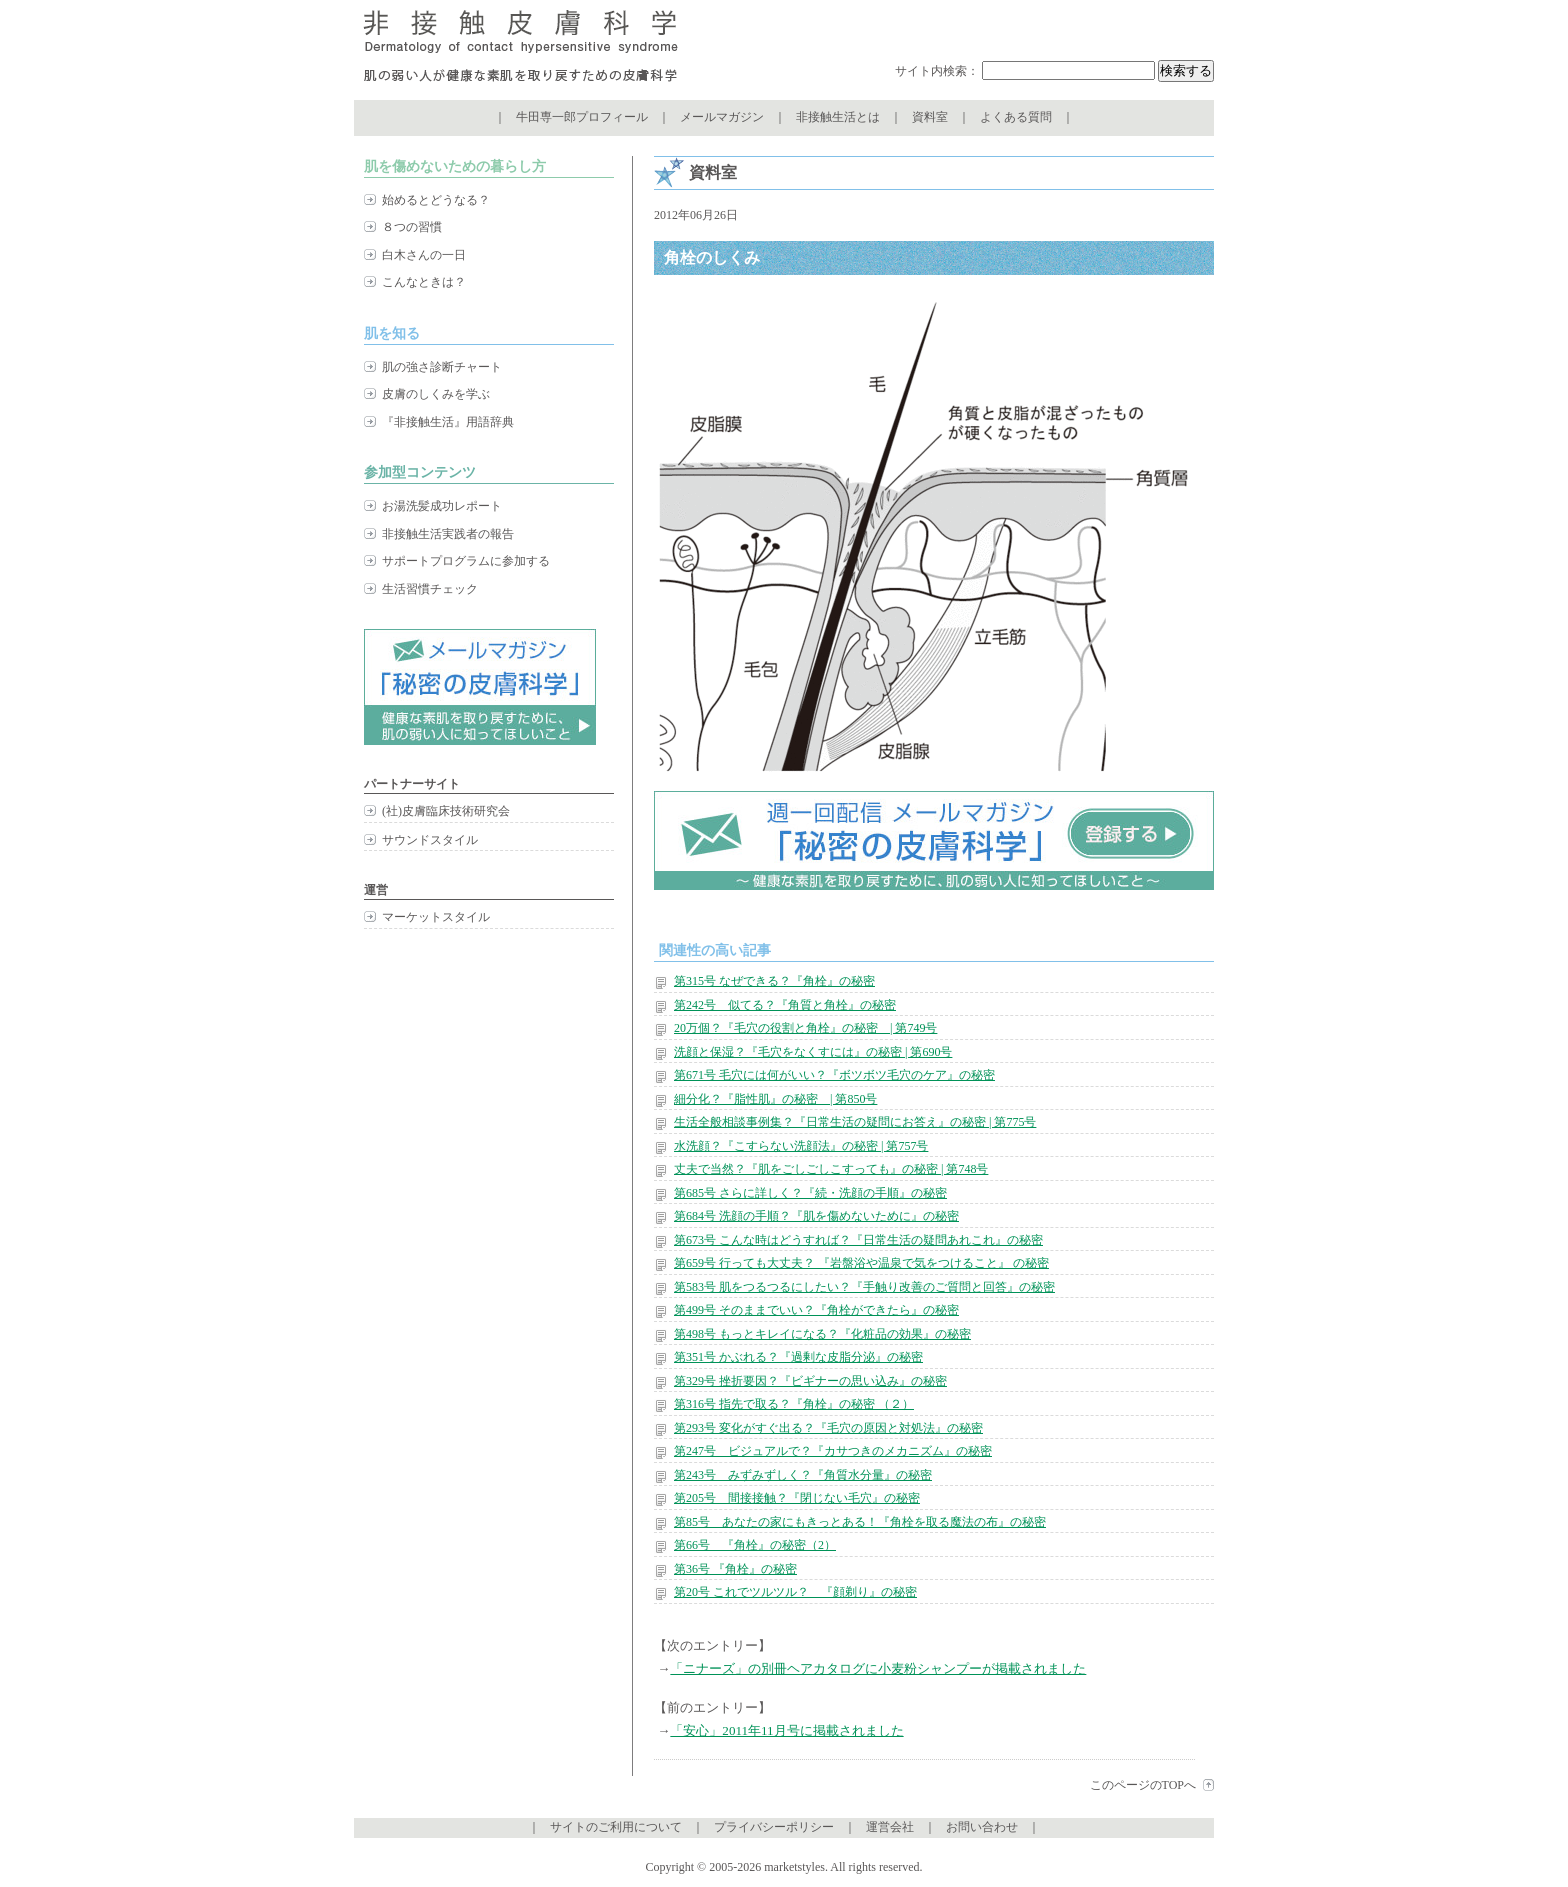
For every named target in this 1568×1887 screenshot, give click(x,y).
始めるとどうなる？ (436, 200)
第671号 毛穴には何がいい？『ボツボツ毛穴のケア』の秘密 (834, 1075)
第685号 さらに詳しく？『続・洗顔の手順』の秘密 (810, 1193)
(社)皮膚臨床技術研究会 (446, 811)
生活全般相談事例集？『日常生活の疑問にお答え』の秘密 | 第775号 (855, 1122)
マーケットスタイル (436, 917)
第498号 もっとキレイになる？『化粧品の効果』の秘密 (822, 1334)
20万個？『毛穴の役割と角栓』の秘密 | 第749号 (805, 1028)
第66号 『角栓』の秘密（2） (755, 1545)
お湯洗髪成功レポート (442, 506)
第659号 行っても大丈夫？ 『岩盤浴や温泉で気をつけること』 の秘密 (861, 1263)
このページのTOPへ (1143, 1785)
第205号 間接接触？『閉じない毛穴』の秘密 (797, 1498)
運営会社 (890, 1827)
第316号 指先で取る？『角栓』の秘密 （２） (794, 1404)
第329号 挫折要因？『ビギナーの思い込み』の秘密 (810, 1381)
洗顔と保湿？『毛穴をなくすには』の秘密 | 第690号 (813, 1052)
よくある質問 (1016, 117)
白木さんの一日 (424, 255)
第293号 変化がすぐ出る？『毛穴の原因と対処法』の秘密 (828, 1428)
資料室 (930, 117)
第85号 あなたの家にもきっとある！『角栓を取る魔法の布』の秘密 (860, 1522)
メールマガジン (722, 117)
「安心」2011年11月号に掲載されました (786, 1730)
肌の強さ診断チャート (442, 367)
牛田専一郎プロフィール (582, 117)
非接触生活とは (838, 117)
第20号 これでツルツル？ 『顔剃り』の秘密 (795, 1592)
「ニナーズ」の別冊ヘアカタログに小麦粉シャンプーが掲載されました (878, 1668)
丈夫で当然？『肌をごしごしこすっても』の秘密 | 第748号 (831, 1169)
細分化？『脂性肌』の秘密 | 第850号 (775, 1099)
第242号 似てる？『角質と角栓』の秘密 (785, 1005)
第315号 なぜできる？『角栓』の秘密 (774, 981)
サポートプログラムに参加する (466, 561)
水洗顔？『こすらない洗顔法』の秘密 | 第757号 (801, 1146)
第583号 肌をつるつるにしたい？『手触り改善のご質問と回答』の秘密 (864, 1287)
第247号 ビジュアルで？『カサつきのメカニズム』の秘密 (833, 1451)
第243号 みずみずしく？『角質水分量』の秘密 (803, 1475)
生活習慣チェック (430, 589)
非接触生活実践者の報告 (448, 534)
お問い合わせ (982, 1827)
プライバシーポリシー (774, 1827)
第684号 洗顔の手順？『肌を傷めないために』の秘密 (816, 1216)
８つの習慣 (412, 227)
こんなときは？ (424, 282)
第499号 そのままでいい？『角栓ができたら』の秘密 (816, 1310)
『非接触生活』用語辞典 (448, 422)
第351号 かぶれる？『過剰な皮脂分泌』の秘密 (798, 1357)
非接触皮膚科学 (520, 50)
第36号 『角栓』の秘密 (735, 1569)
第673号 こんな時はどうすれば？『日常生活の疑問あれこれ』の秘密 (858, 1240)
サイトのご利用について (616, 1827)
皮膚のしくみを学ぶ (436, 394)
